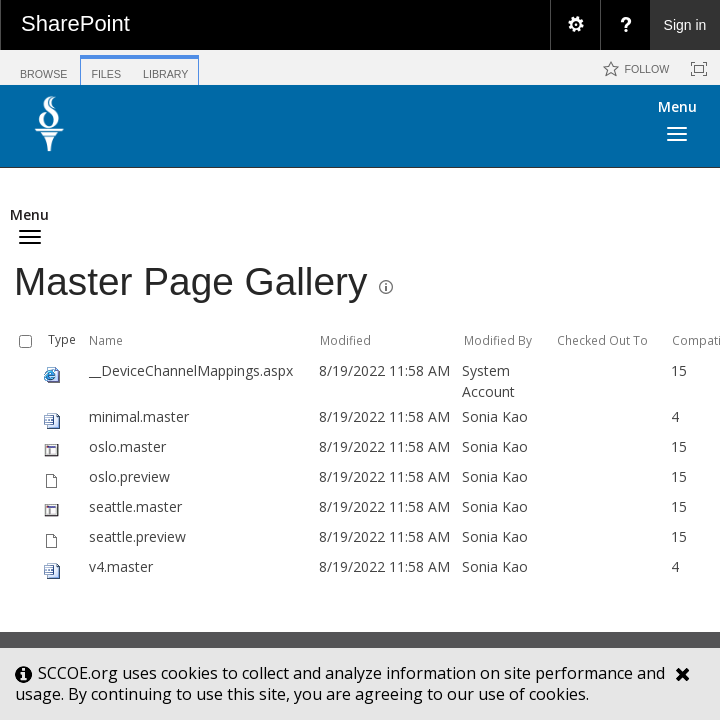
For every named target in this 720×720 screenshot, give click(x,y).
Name (106, 340)
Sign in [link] (685, 25)
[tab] (43, 66)
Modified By (498, 340)
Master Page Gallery (190, 281)
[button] (625, 130)
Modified (345, 340)
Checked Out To (602, 340)
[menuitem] (575, 25)
